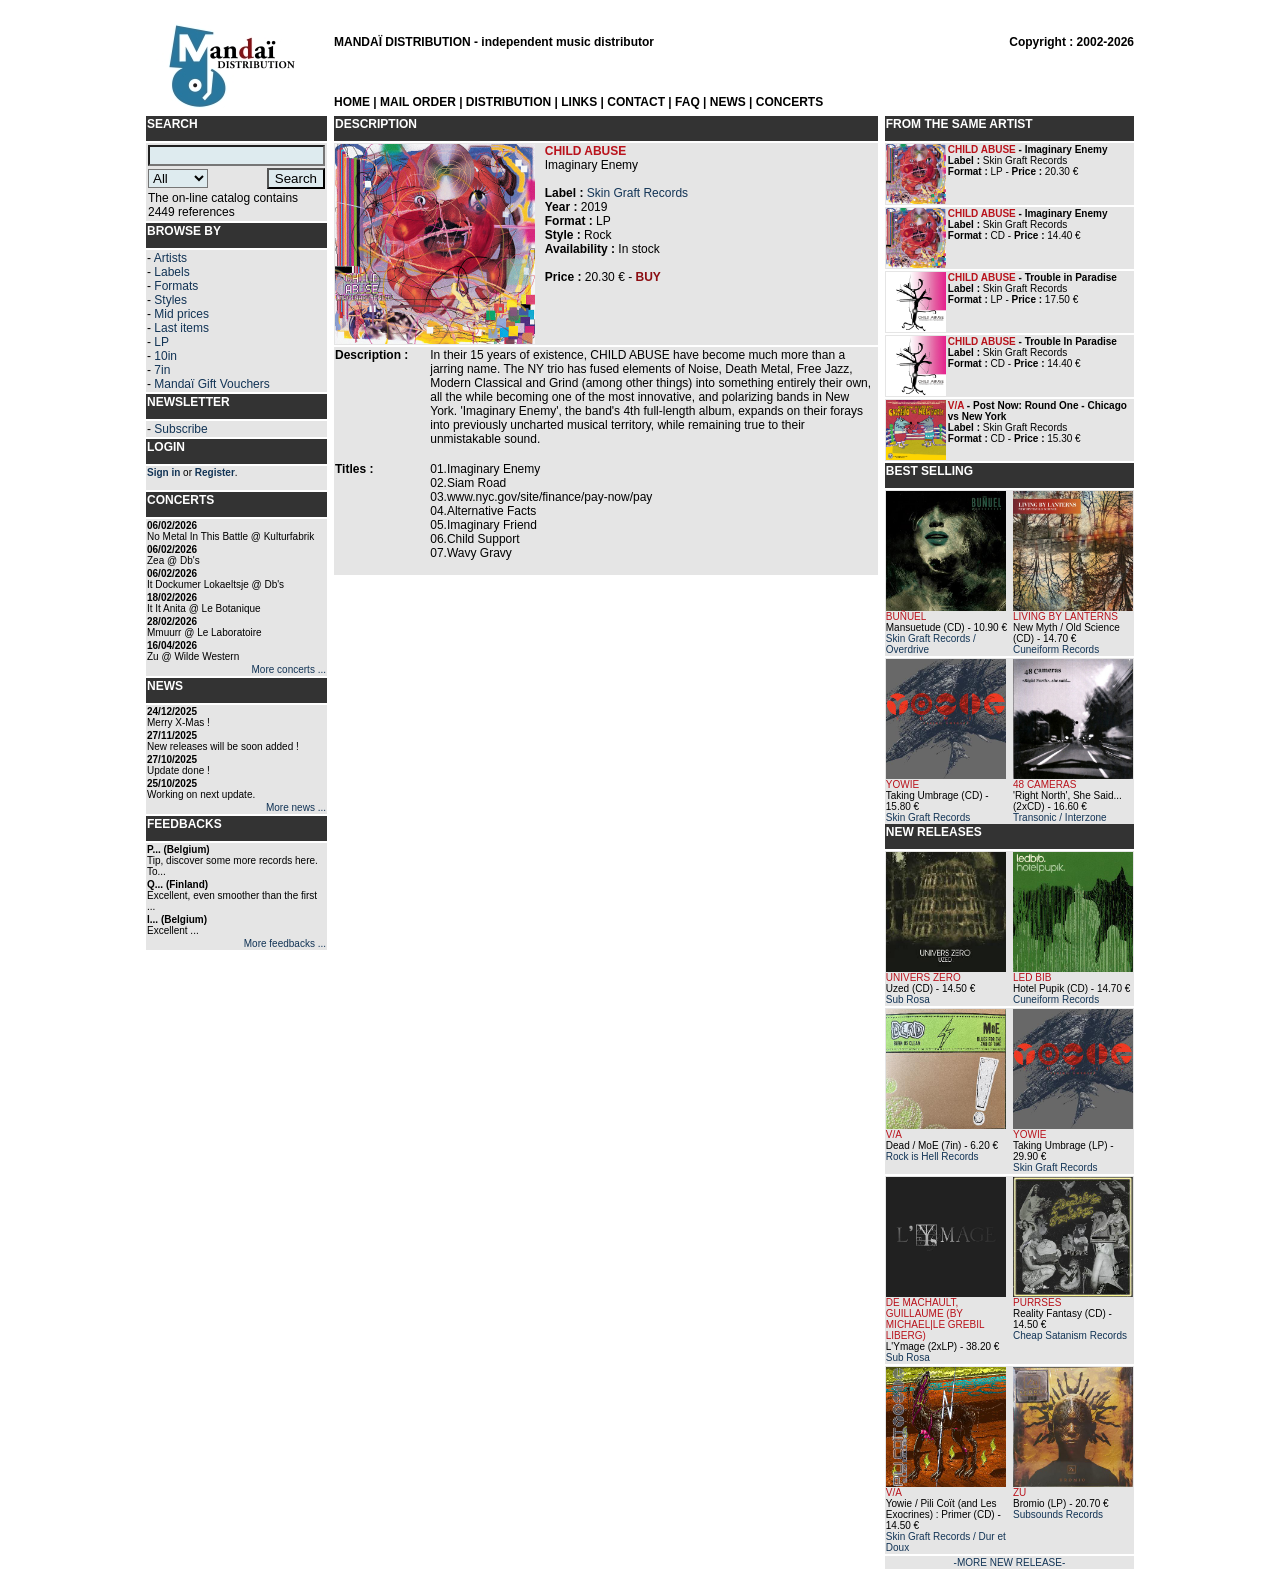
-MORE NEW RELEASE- (1010, 1562)
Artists (170, 258)
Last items (181, 328)
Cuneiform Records (1056, 649)
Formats (176, 286)
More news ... (296, 807)
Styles (170, 300)
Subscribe (180, 429)
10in (165, 356)
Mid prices (181, 314)
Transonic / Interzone (1060, 817)
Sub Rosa (908, 999)
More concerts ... (289, 669)
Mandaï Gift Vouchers (211, 384)
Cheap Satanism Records (1070, 1335)
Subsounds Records (1058, 1514)
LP (161, 342)
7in (162, 370)
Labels (171, 272)
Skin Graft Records (637, 193)
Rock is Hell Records (932, 1156)
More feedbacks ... (285, 943)
